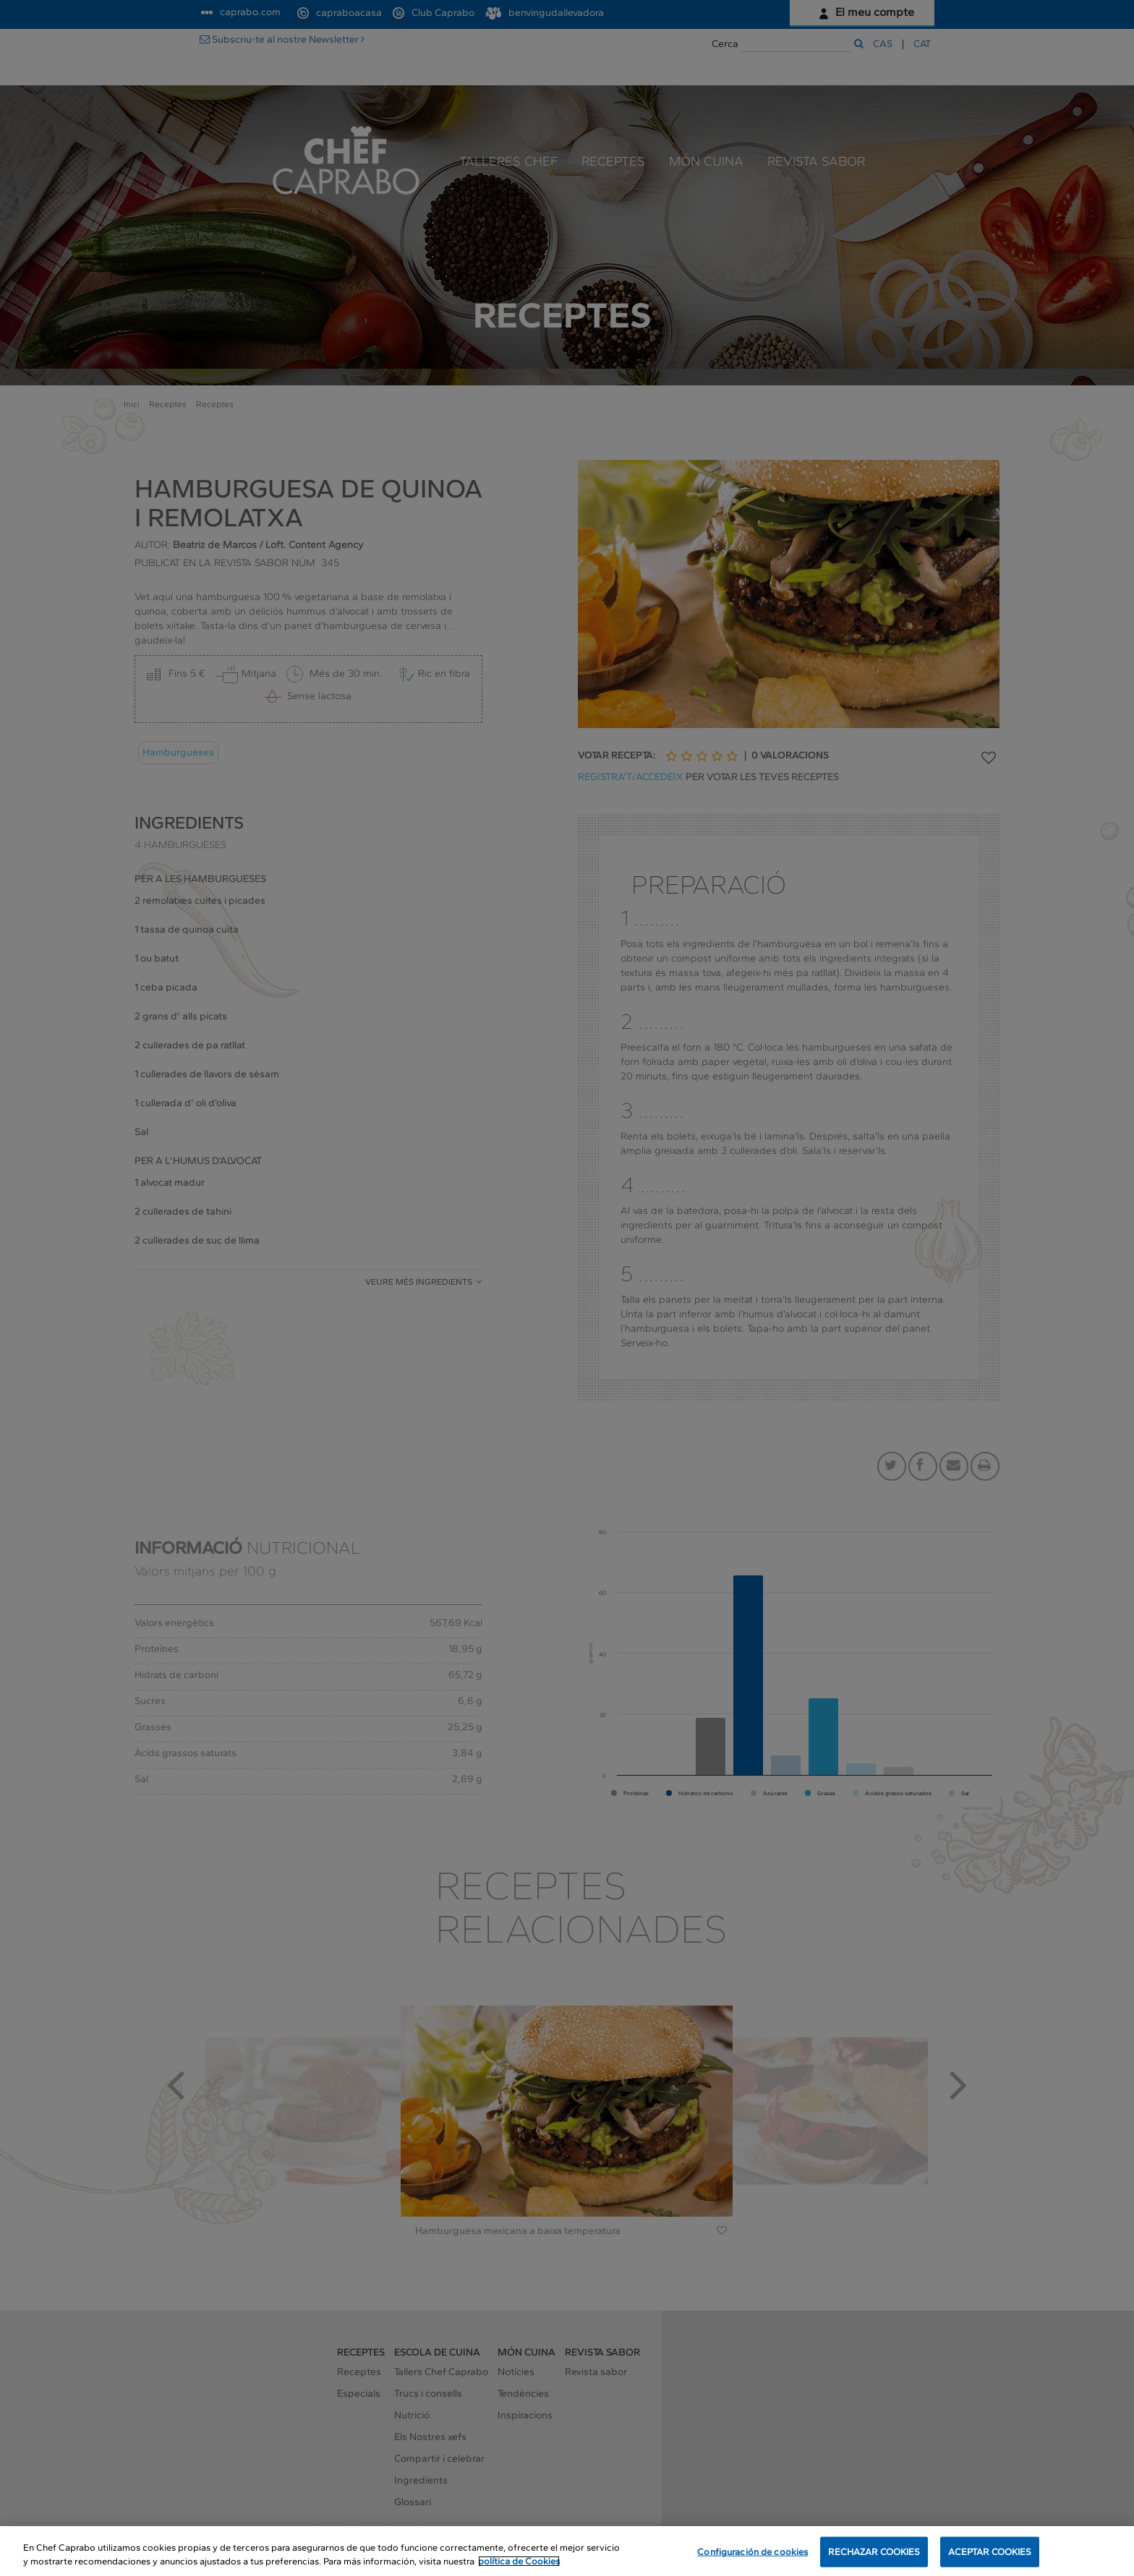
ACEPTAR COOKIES (989, 2554)
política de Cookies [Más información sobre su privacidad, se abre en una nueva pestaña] (519, 2563)
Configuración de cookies (752, 2554)
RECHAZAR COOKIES (874, 2554)
